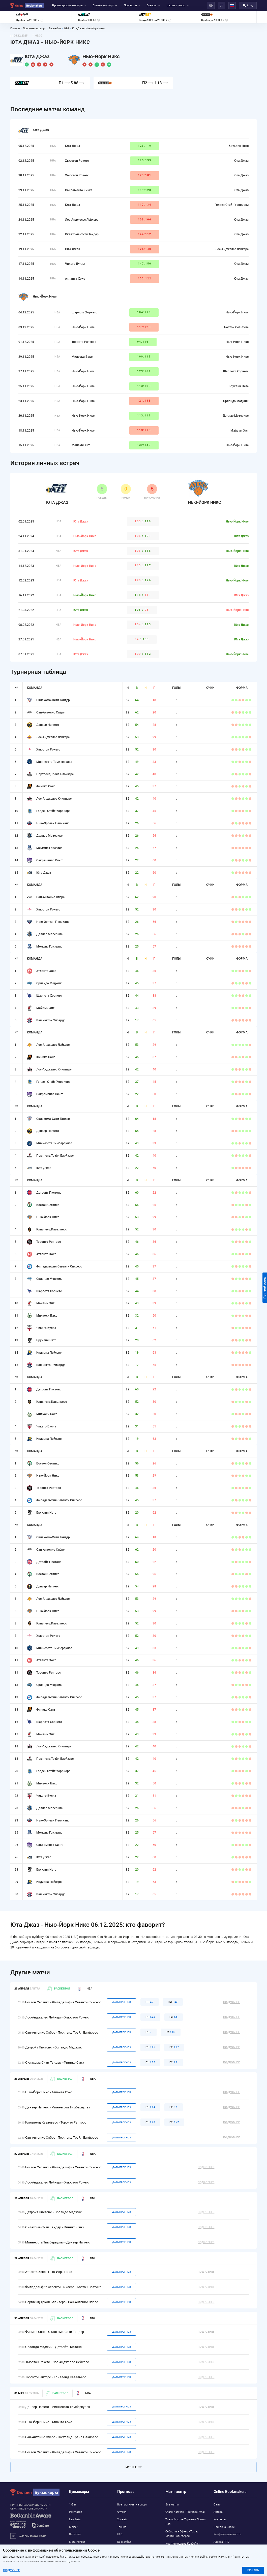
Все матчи (172, 2504)
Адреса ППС (221, 2542)
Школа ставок (178, 5)
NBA (84, 1988)
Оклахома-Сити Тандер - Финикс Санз (54, 2062)
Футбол (121, 2512)
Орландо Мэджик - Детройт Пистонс (53, 2347)
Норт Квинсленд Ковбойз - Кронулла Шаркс (182, 2546)
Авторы (218, 2512)
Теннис (121, 2527)
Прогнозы (132, 5)
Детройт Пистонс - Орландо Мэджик (53, 2047)
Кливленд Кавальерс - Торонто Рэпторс (55, 2122)
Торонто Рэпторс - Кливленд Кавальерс (55, 2377)
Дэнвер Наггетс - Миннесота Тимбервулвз (57, 2107)
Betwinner (75, 2534)
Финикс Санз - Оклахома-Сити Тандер (54, 2332)
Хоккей (122, 2519)
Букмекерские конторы (69, 5)
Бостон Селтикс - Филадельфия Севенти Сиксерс (63, 2002)
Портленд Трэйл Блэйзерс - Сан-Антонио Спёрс (61, 2302)
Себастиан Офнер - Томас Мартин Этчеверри (181, 2534)
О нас (217, 2504)
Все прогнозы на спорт (132, 2504)
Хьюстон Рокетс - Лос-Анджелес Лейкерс (57, 2362)
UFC (119, 2534)
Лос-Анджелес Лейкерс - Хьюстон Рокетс (57, 2017)
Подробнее (231, 2002)
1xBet (72, 2504)
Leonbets (75, 2519)
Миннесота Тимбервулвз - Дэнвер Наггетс (57, 2242)
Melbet (73, 2527)
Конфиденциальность (227, 2534)
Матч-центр (133, 2467)
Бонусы (153, 5)
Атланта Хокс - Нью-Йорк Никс (48, 2272)
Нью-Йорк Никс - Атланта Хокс (48, 2092)
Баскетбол (58, 1988)
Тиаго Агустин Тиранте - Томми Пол (185, 2522)
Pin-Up (73, 2549)
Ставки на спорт (105, 5)
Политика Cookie (224, 2527)
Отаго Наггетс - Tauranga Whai (184, 2512)
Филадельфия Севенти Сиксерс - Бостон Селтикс (63, 2287)
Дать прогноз (121, 2002)
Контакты (220, 2519)
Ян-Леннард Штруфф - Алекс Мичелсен (183, 2558)
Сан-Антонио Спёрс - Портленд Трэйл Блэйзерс (61, 2032)
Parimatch (75, 2512)
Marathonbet (77, 2542)
